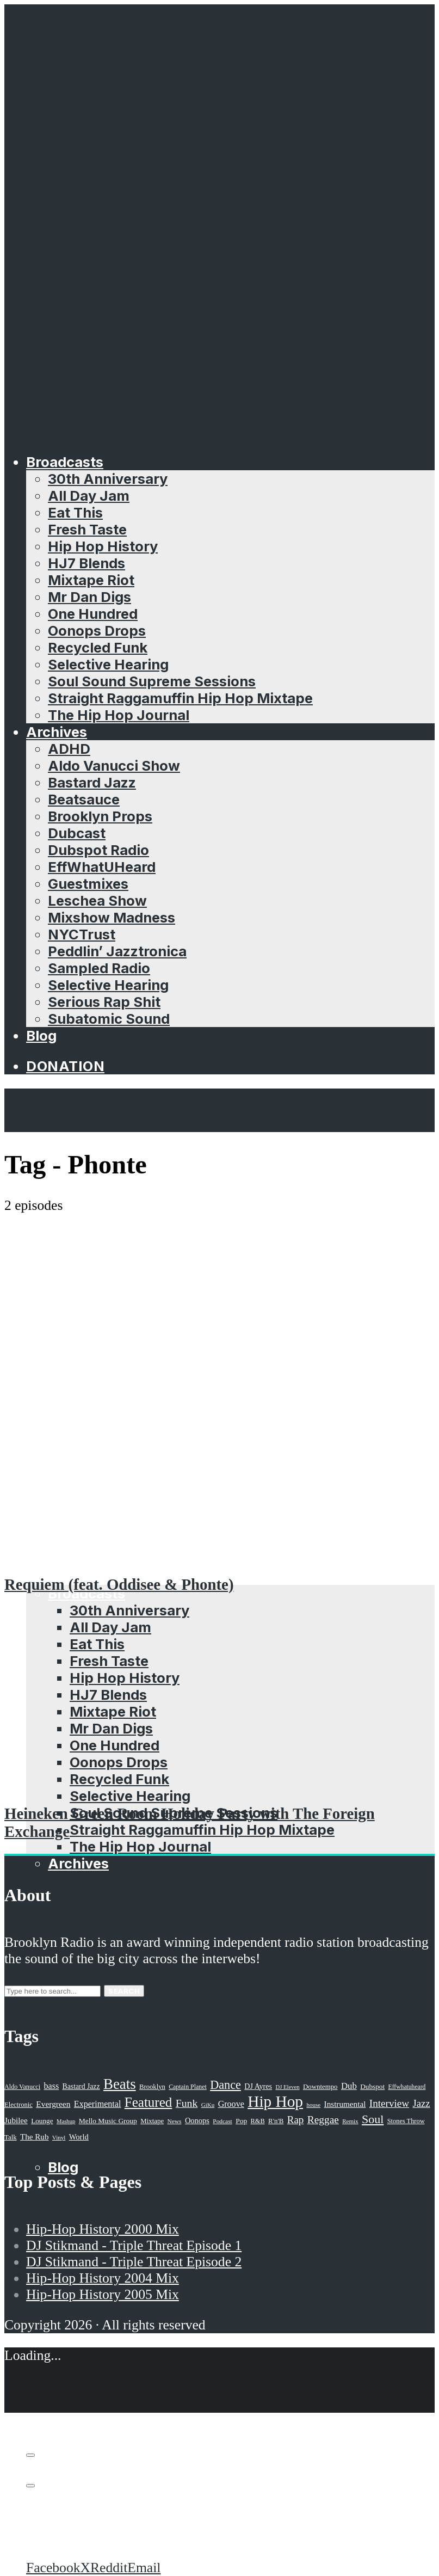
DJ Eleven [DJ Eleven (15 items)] (287, 2087)
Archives (56, 731)
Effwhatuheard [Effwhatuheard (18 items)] (407, 2087)
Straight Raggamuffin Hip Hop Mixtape (180, 698)
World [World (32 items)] (79, 2136)
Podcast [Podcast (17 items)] (222, 2121)
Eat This (75, 512)
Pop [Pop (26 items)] (241, 2121)
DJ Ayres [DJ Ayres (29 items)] (258, 2086)
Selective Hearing (108, 664)
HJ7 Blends (86, 563)
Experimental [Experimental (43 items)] (97, 2103)
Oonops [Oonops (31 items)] (197, 2120)
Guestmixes (88, 883)
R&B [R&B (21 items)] (258, 2121)
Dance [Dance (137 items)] (225, 2085)
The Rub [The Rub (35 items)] (34, 2136)
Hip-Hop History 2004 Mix (102, 2278)
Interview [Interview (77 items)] (389, 2103)
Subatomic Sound (109, 1018)
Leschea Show (97, 900)
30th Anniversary (108, 478)
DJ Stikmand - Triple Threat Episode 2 (134, 2262)
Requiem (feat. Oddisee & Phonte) (119, 1584)
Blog (41, 1035)
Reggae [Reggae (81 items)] (323, 2119)
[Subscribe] (30, 2455)
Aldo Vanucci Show (114, 765)
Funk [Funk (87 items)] (187, 2103)
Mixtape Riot (91, 579)
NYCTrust (81, 934)
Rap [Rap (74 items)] (295, 2119)
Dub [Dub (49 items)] (349, 2086)
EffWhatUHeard (102, 866)
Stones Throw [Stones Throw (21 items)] (406, 2121)
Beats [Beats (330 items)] (119, 2084)
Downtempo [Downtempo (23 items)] (320, 2087)
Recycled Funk (97, 647)
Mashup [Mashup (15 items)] (66, 2121)
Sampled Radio (99, 968)
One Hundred (93, 613)
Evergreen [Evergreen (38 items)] (53, 2103)
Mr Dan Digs (89, 596)
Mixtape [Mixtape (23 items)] (152, 2121)
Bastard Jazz (92, 782)
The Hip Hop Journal (118, 714)
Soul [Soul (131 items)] (373, 2119)
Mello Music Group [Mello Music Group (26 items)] (108, 2121)
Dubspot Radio (98, 849)
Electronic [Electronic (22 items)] (18, 2104)
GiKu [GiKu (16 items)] (207, 2104)
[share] (30, 2485)
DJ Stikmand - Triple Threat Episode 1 (134, 2245)
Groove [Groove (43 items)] (231, 2103)
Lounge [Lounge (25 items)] (42, 2121)
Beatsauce (84, 799)
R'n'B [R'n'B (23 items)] (275, 2121)
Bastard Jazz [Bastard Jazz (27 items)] (81, 2086)
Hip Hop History (103, 546)
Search (124, 1991)
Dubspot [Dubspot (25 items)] (372, 2086)
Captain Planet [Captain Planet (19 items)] (188, 2087)
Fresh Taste (87, 529)
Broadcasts (64, 461)
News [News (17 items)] (175, 2121)
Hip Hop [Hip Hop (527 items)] (275, 2101)
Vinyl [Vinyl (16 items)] (58, 2137)
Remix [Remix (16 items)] (350, 2121)
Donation (65, 1066)
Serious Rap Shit (104, 1001)
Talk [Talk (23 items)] (10, 2137)
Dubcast (77, 833)
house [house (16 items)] (313, 2104)
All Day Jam (88, 495)
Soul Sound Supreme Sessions (152, 681)
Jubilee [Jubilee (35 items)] (16, 2120)
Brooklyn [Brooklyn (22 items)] (152, 2087)
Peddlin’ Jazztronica (117, 951)
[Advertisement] (219, 1295)
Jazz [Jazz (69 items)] (421, 2103)
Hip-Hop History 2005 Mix (102, 2294)
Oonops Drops (97, 630)
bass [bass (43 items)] (51, 2086)
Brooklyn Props (100, 816)
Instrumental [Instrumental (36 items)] (345, 2103)
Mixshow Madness (111, 917)
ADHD (69, 748)
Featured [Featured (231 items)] (148, 2102)
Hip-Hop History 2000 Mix (102, 2229)
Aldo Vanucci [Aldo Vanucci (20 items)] (22, 2087)
